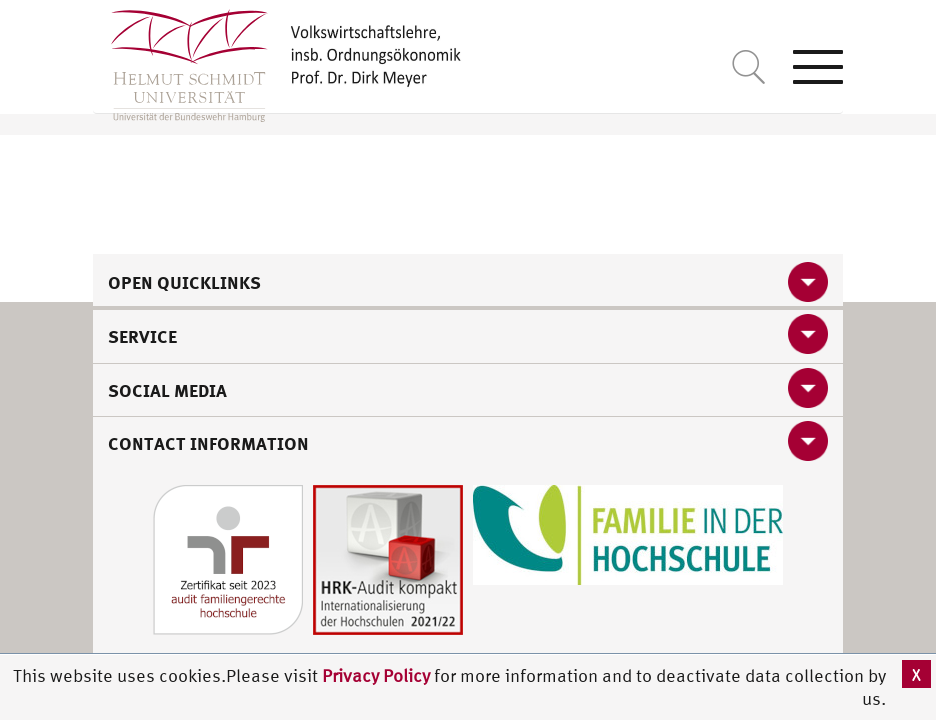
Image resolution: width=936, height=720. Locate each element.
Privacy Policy (378, 675)
